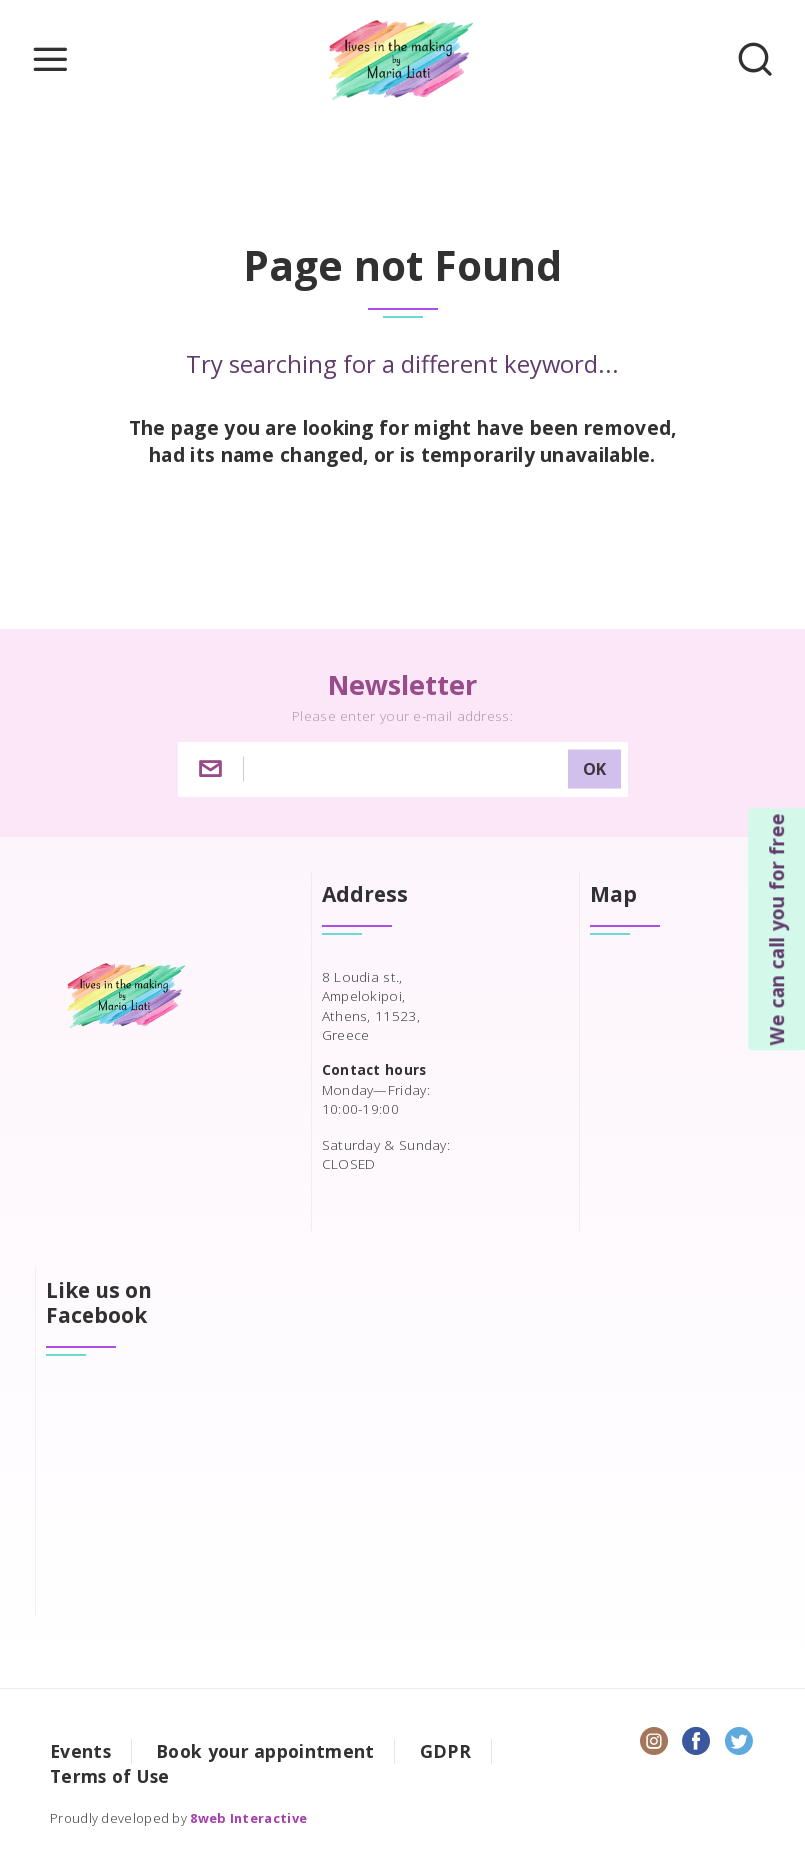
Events (80, 1751)
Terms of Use (110, 1776)
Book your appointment (265, 1751)
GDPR (445, 1751)
